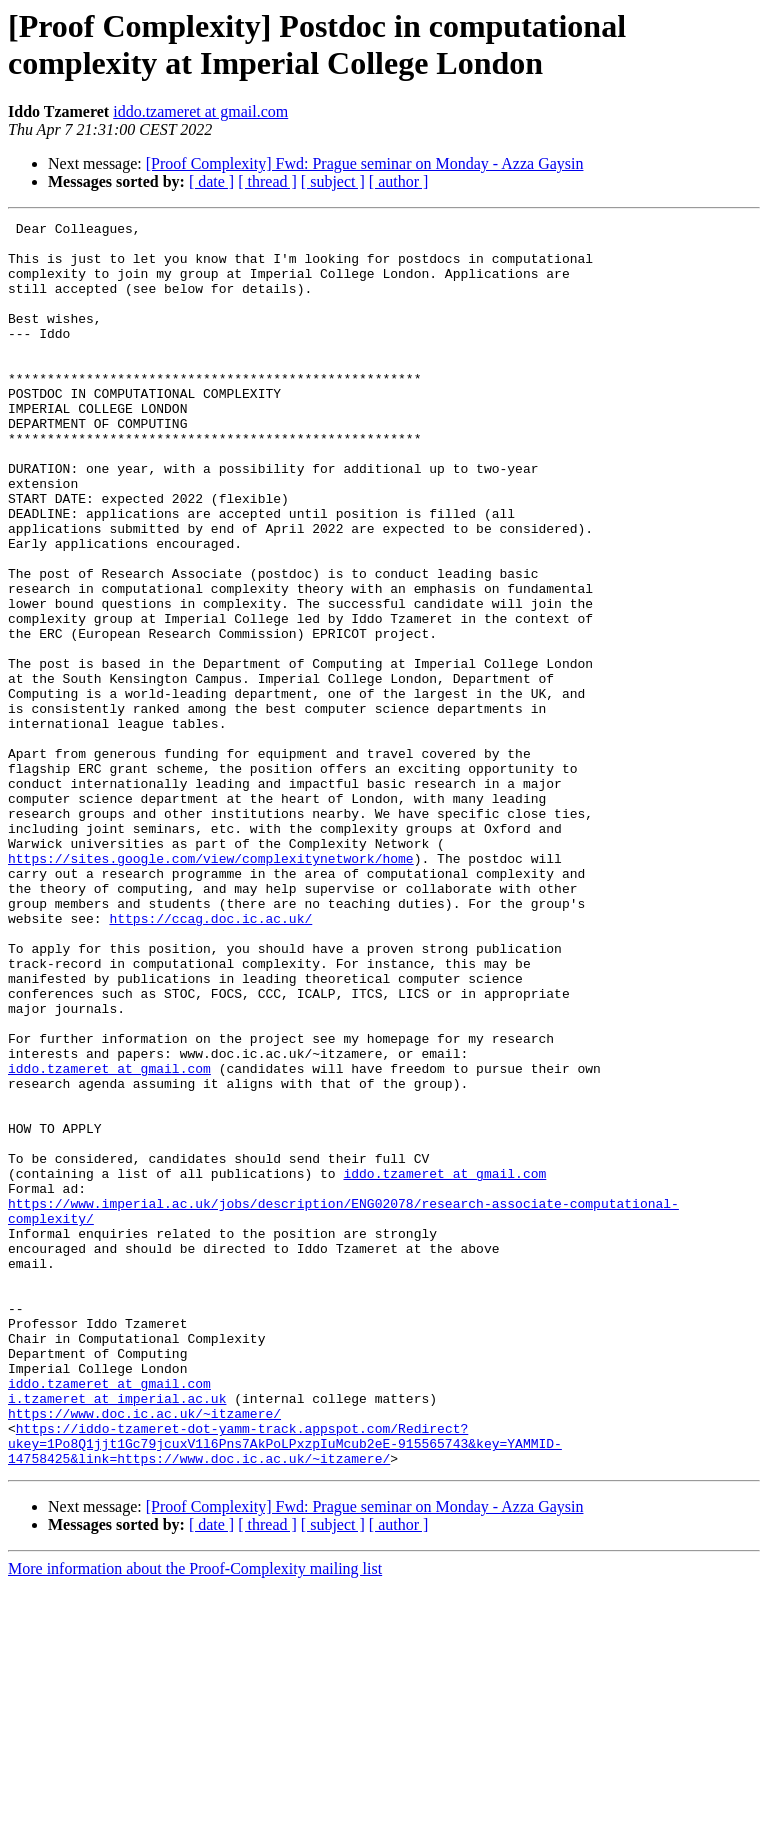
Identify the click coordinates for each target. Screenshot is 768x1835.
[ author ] (399, 181)
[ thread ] (267, 181)
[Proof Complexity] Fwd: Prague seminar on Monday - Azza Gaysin (365, 163)
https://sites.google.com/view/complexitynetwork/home (211, 987)
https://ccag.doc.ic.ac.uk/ (210, 1059)
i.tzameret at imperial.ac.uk (117, 1635)
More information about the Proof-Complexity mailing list (195, 1817)
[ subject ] (333, 181)
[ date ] (211, 181)
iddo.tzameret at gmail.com (200, 111)
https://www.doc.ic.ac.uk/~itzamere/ (144, 1653)
